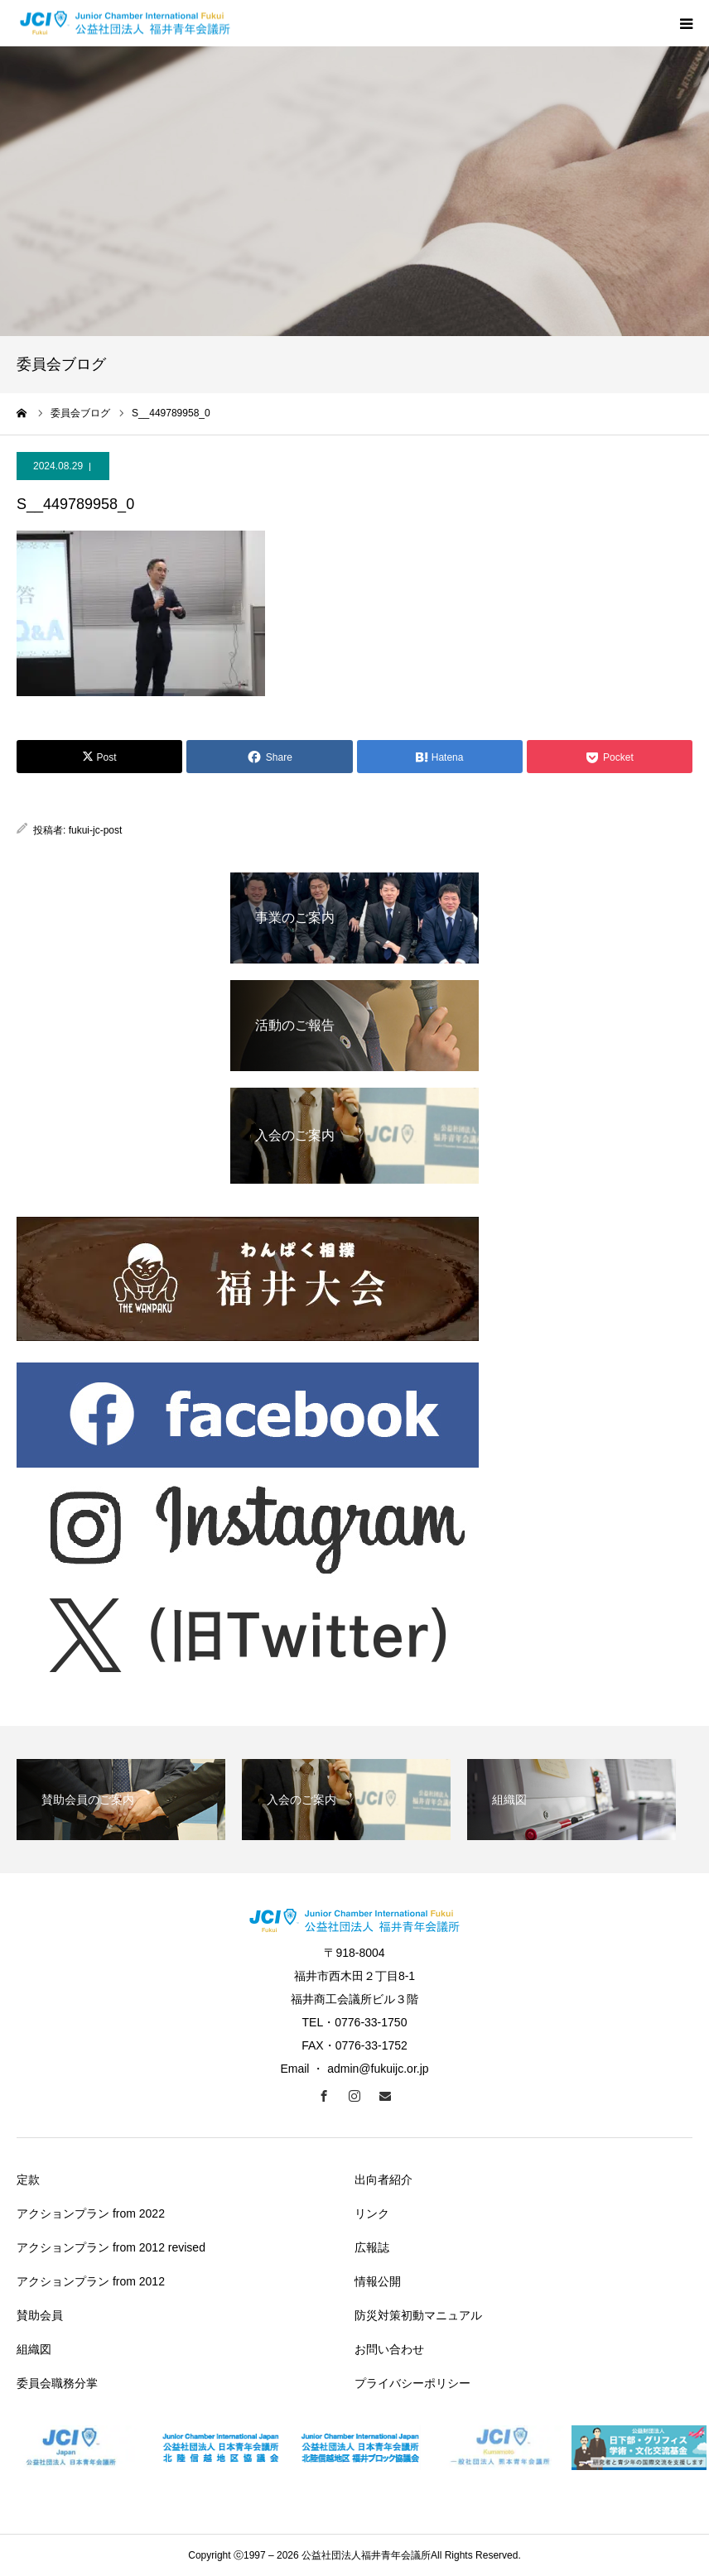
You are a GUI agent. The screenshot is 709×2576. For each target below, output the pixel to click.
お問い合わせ (389, 2349)
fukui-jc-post (96, 830)
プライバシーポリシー (412, 2383)
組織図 (34, 2349)
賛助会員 (40, 2315)
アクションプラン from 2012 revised (111, 2247)
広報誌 (371, 2247)
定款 (28, 2179)
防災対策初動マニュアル (418, 2315)
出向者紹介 (383, 2179)
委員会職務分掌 (57, 2383)
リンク (371, 2213)
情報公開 (377, 2281)
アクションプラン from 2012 (91, 2281)
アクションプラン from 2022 (91, 2213)
